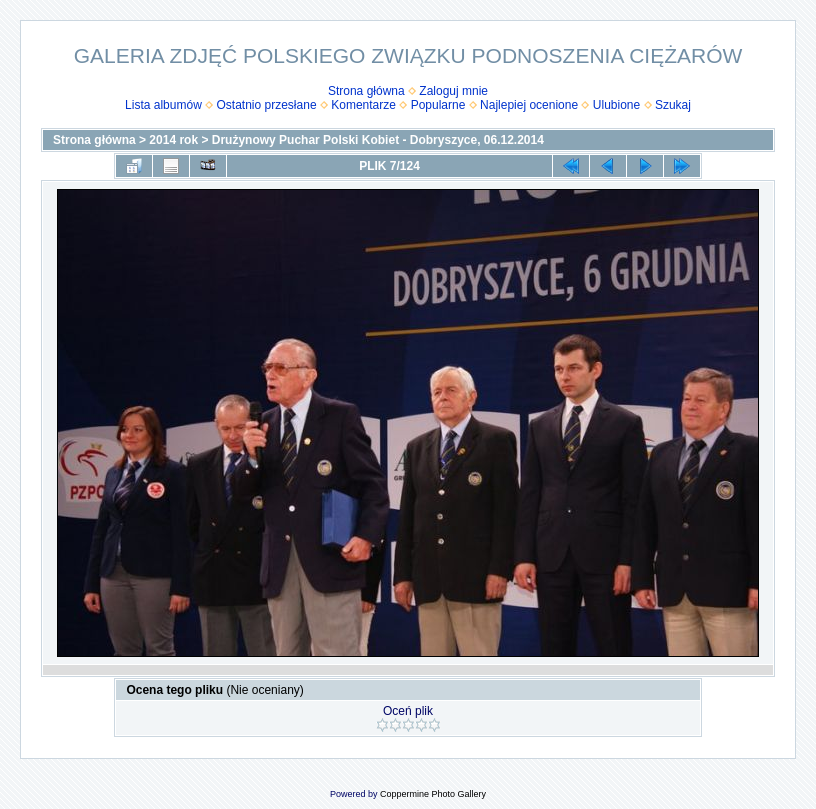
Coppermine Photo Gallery (433, 794)
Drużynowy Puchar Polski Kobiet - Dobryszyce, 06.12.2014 (378, 140)
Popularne (438, 105)
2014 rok (173, 140)
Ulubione (616, 105)
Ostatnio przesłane (267, 105)
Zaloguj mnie (453, 91)
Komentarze (363, 105)
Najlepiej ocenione (529, 105)
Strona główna (366, 91)
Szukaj (673, 105)
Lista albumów (163, 105)
